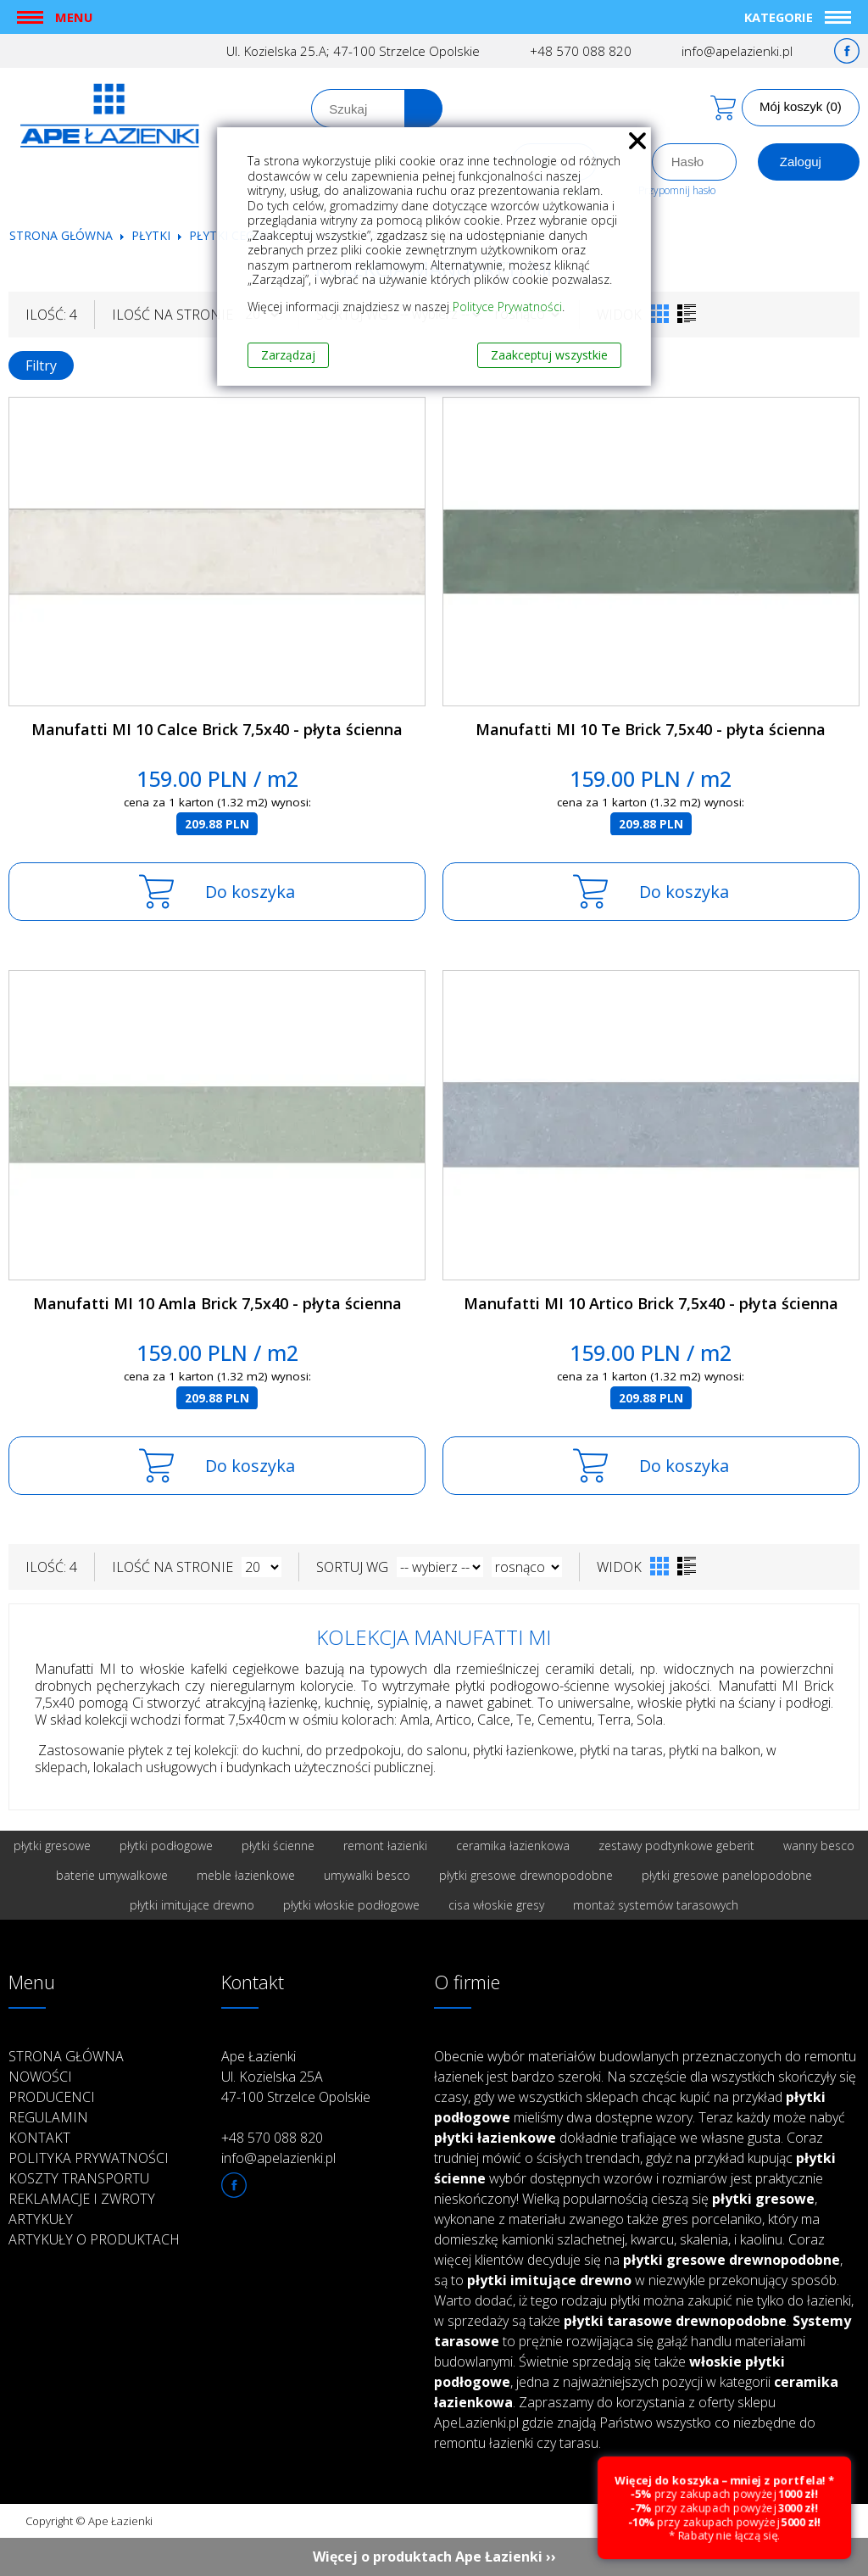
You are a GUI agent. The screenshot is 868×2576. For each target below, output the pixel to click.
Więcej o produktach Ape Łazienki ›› (434, 2556)
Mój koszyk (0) (801, 106)
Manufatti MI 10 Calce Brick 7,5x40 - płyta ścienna (217, 729)
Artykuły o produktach (94, 2239)
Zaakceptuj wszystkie (549, 355)
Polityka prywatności (88, 2158)
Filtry (41, 365)
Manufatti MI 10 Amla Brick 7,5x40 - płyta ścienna (217, 1303)
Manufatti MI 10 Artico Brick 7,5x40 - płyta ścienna (651, 1303)
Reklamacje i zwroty (81, 2198)
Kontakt (39, 2137)
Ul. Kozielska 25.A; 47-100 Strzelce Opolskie (353, 50)
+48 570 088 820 (581, 50)
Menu (73, 16)
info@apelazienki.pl (737, 50)
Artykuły (40, 2219)
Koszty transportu (78, 2178)
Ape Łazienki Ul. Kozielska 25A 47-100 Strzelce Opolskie (295, 2076)
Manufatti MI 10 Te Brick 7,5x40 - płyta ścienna (651, 729)
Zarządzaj (288, 355)
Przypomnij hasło (676, 190)
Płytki (152, 235)
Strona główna (61, 235)
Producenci (51, 2097)
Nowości (40, 2076)
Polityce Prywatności (507, 306)
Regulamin (48, 2117)
